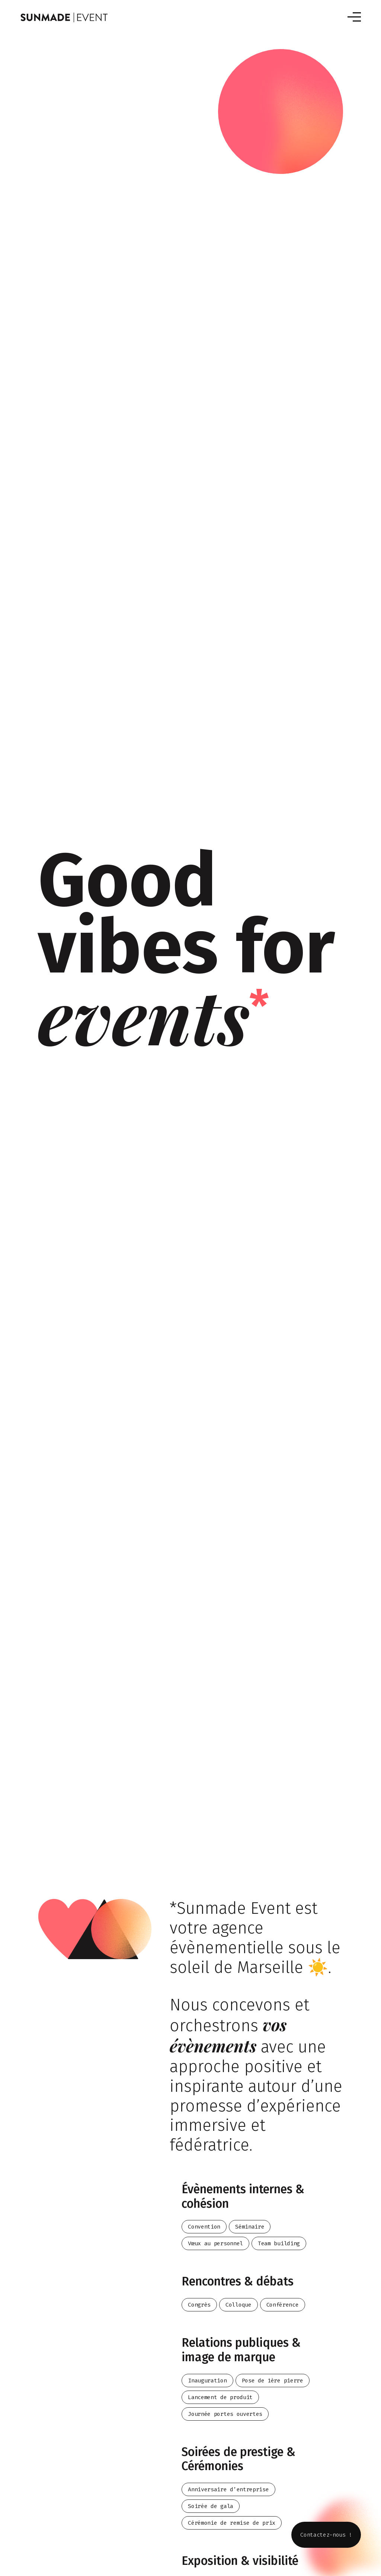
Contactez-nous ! (326, 2534)
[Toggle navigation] (354, 17)
